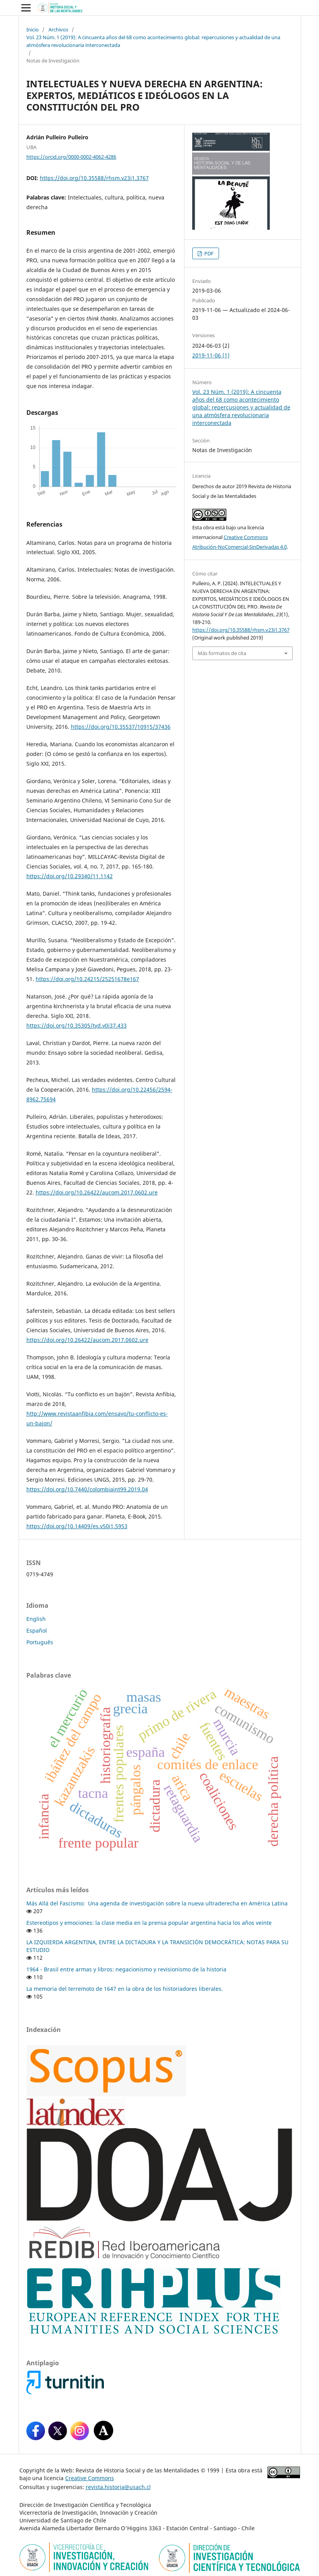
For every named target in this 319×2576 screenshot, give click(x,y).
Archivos (58, 29)
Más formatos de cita (222, 653)
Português (39, 1642)
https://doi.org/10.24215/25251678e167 (87, 979)
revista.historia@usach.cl (118, 2487)
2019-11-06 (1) (210, 355)
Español (36, 1630)
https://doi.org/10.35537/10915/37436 (121, 726)
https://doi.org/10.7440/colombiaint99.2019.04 (87, 1489)
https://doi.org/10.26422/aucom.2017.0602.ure (97, 1192)
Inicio (32, 29)
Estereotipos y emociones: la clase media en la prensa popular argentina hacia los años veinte (149, 1922)
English (36, 1619)
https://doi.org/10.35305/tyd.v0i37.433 (76, 1025)
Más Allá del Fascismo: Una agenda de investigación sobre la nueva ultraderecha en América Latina (157, 1903)
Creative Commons (89, 2478)
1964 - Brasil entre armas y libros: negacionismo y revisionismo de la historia (126, 1969)
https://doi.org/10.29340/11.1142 (69, 876)
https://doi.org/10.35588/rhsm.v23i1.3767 (94, 178)
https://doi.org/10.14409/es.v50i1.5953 (77, 1526)
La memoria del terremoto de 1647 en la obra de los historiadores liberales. (124, 1988)
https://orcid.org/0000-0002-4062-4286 (71, 156)
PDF (208, 253)
